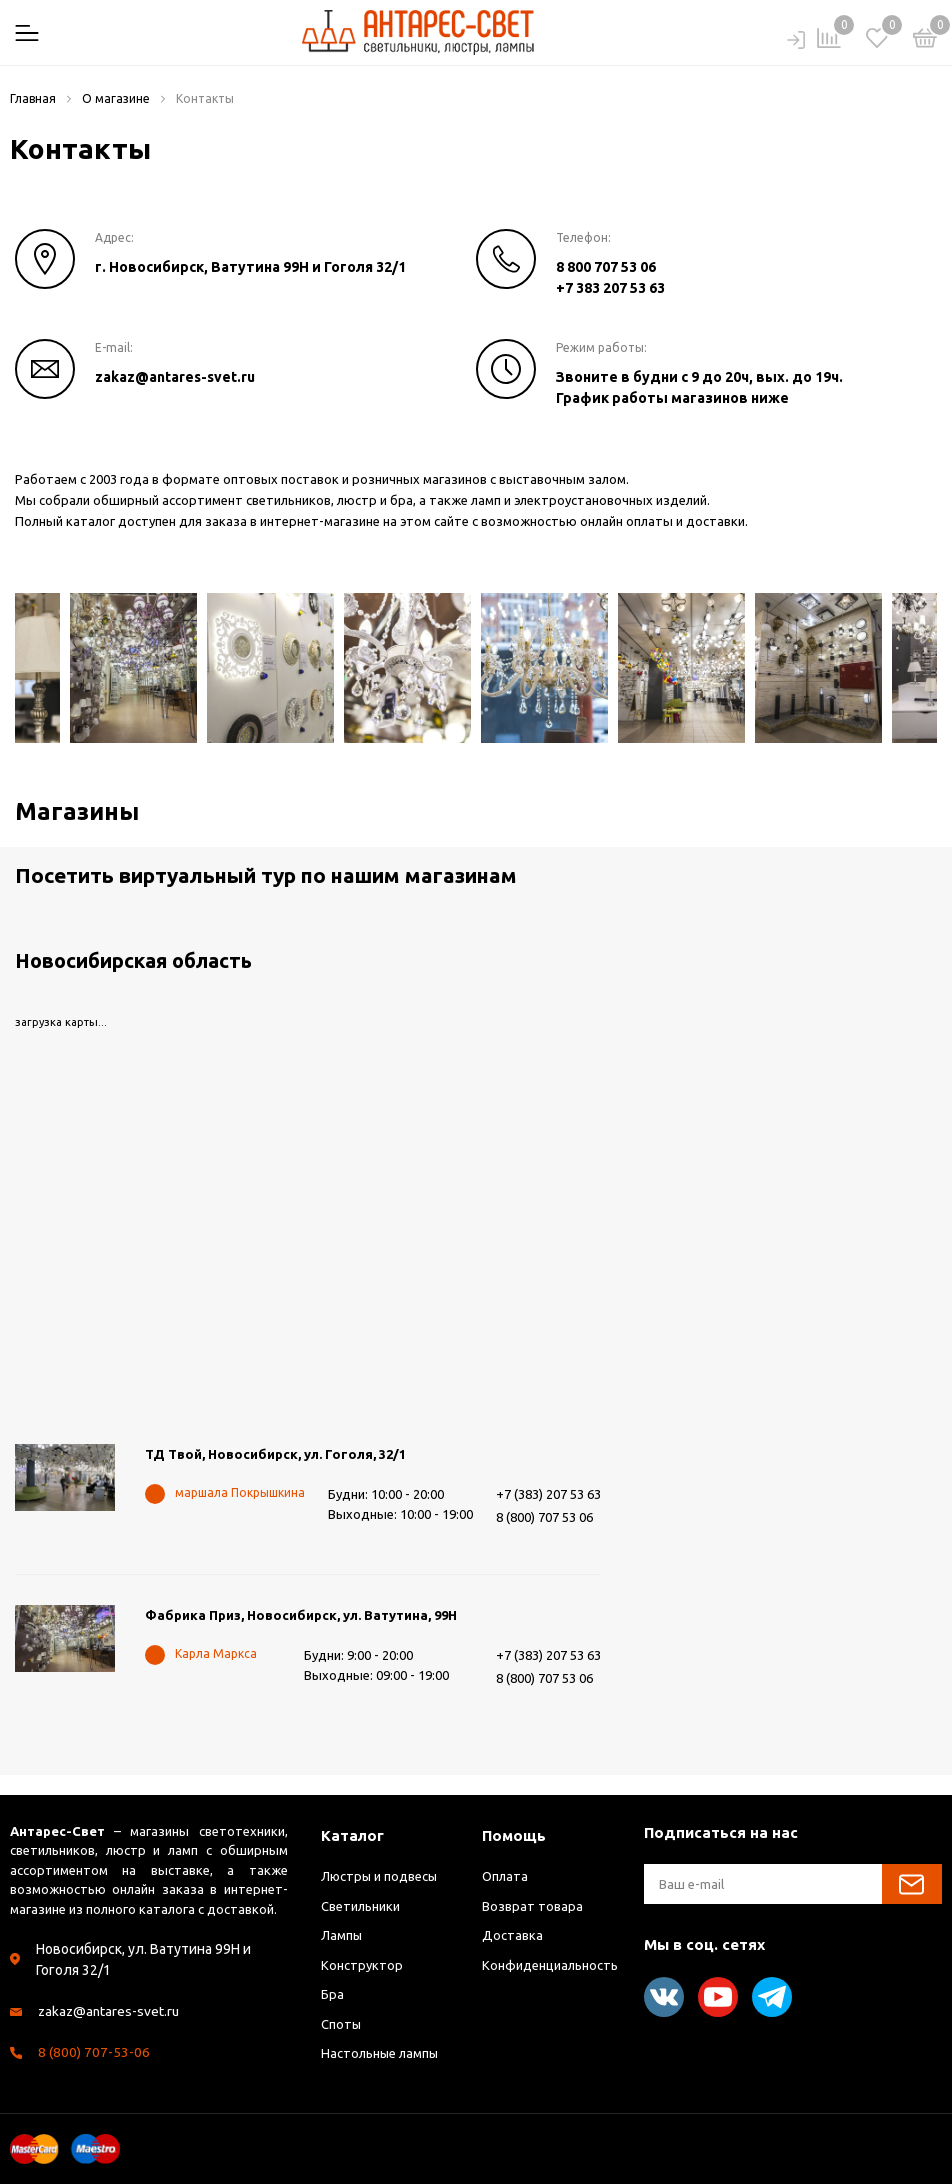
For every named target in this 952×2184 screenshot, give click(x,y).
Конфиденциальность (550, 1965)
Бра (332, 1994)
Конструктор (362, 1965)
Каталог (352, 1835)
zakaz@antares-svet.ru (175, 377)
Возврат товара (532, 1906)
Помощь (514, 1835)
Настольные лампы (380, 2053)
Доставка (512, 1935)
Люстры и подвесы (380, 1876)
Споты (341, 2024)
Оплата (505, 1876)
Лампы (342, 1935)
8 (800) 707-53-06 (94, 2052)
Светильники (360, 1906)
